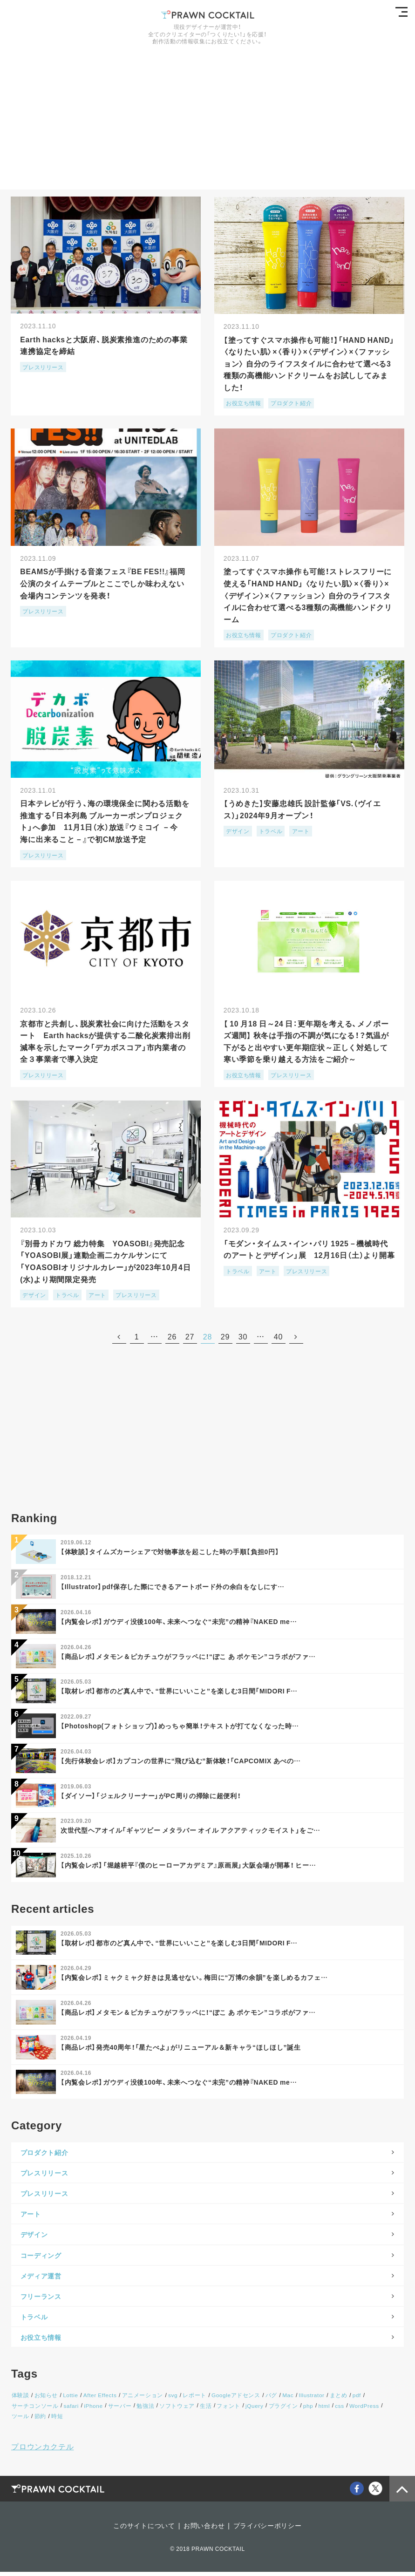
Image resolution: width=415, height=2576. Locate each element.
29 (225, 1337)
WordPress (358, 2410)
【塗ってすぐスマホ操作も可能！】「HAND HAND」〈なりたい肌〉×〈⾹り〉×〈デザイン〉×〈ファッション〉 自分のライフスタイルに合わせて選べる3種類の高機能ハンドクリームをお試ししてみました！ (308, 362)
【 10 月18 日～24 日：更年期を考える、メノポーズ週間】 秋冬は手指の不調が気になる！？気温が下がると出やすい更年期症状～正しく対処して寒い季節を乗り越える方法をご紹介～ (308, 1041)
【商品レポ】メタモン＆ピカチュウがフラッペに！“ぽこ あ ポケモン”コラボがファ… (188, 1657)
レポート (191, 2399)
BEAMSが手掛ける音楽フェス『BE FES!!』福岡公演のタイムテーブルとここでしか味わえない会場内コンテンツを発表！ (104, 582)
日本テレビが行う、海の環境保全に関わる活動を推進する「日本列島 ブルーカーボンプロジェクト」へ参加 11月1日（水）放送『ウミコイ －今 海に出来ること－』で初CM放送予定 (105, 821)
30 (242, 1337)
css (334, 2410)
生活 (203, 2410)
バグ (267, 2399)
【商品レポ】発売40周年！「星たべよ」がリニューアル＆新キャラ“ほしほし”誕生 (181, 2049)
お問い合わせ (204, 2529)
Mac (283, 2399)
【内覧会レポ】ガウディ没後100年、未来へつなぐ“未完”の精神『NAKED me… (179, 1622)
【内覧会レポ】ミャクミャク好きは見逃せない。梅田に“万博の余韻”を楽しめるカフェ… (194, 1980)
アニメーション (140, 2399)
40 (278, 1337)
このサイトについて (144, 2529)
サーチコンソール (34, 2410)
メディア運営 (40, 2279)
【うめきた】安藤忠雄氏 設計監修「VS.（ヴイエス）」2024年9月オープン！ (303, 809)
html (319, 2410)
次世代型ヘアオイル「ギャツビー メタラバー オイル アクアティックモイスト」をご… (190, 1832)
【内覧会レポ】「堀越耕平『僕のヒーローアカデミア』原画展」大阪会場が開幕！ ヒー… (189, 1867)
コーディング (40, 2258)
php (303, 2410)
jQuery (250, 2410)
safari (70, 2410)
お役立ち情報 (244, 402)
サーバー (118, 2410)
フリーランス (40, 2299)
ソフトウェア (174, 2410)
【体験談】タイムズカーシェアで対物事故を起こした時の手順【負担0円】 (170, 1552)
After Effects (99, 2399)
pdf (351, 2399)
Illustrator (307, 2399)
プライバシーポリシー (267, 2529)
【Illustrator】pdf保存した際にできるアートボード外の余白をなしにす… (173, 1587)
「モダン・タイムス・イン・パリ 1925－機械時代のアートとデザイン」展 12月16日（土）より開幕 (307, 1255)
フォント (225, 2410)
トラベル (270, 831)
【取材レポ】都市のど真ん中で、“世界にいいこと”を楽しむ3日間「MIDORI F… (179, 1692)
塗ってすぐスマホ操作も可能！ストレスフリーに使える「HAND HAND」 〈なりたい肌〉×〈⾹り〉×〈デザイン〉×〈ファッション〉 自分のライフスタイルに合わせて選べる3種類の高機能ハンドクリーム (308, 594)
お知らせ (45, 2399)
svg (170, 2399)
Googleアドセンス (232, 2399)
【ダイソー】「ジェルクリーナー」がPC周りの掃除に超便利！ (151, 1797)
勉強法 (143, 2410)
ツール (386, 2410)
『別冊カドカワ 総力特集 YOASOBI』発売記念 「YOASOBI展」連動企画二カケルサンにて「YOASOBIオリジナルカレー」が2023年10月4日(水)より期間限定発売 (107, 1261)
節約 (17, 2420)
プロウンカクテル (42, 2450)
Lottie (69, 2399)
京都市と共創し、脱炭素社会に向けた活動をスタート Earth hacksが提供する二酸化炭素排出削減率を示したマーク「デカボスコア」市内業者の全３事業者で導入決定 (105, 1041)
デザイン (238, 831)
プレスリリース (43, 366)
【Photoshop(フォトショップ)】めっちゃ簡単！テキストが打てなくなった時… (180, 1727)
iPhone (92, 2410)
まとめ (334, 2399)
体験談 (20, 2399)
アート (300, 831)
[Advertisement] (207, 124)
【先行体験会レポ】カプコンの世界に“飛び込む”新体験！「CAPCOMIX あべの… (181, 1762)
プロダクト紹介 (291, 402)
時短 (33, 2420)
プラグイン (278, 2410)
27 (189, 1337)
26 (172, 1337)
